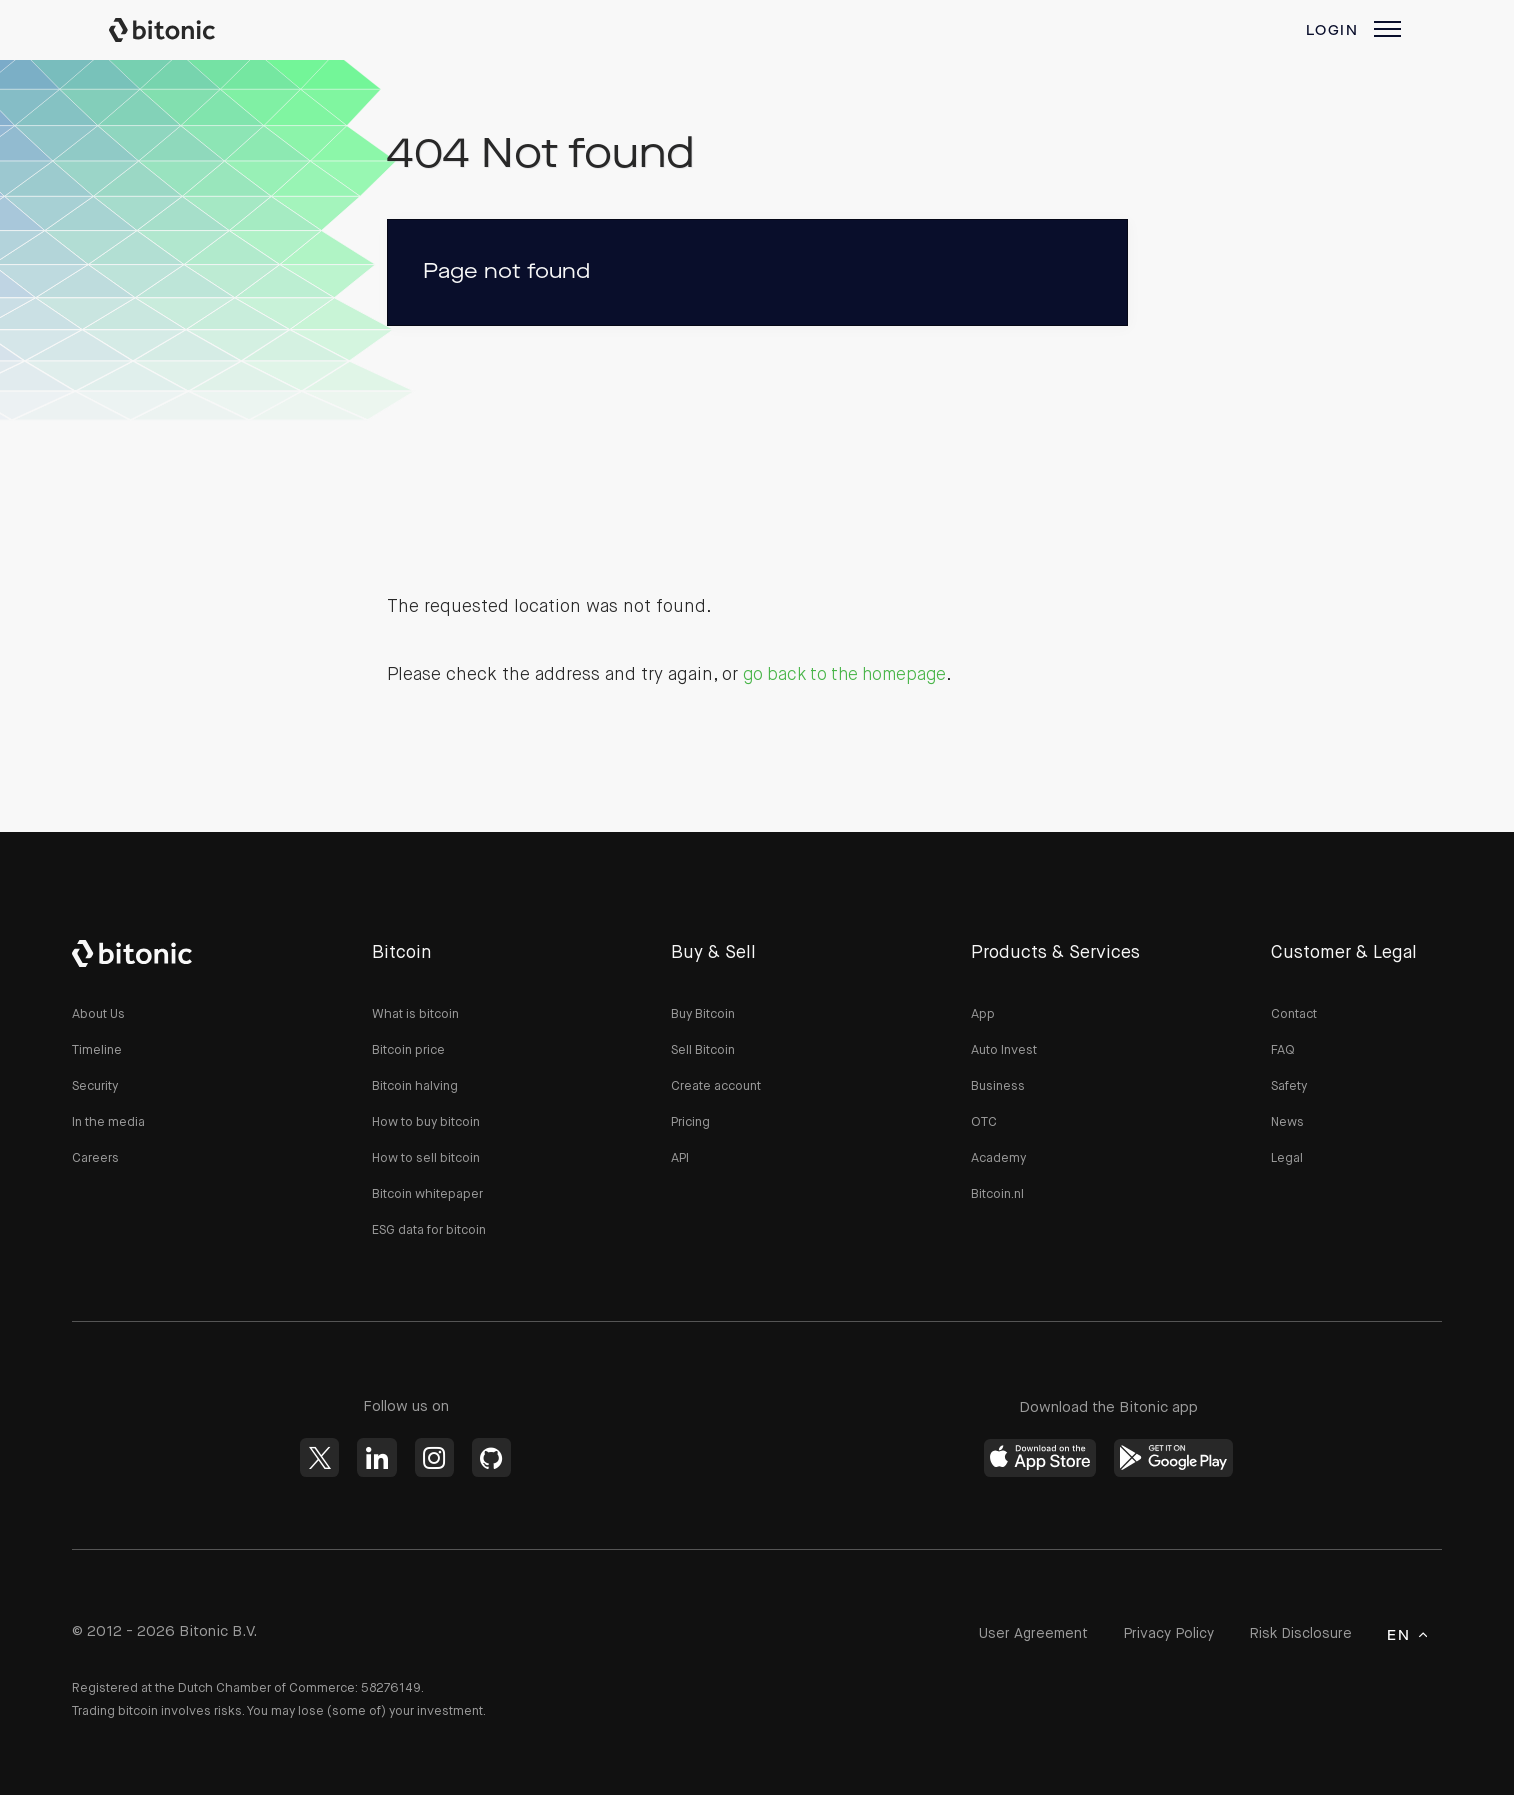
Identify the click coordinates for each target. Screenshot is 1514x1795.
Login (1332, 31)
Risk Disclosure (1293, 1634)
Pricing (690, 1122)
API (680, 1158)
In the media (108, 1122)
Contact (1294, 1014)
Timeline (97, 1050)
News (1287, 1122)
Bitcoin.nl (997, 1194)
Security (95, 1086)
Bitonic (181, 30)
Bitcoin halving (415, 1086)
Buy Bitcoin (703, 1014)
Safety (1289, 1086)
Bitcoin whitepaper (427, 1194)
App (983, 1014)
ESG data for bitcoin (429, 1230)
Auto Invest (1004, 1050)
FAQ (1283, 1050)
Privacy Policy (1151, 1634)
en (1398, 1636)
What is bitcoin (415, 1014)
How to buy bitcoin (426, 1122)
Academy (998, 1158)
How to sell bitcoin (426, 1158)
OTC (984, 1122)
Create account (716, 1086)
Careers (95, 1158)
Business (998, 1086)
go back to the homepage (849, 675)
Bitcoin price (408, 1050)
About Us (98, 1014)
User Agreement (1008, 1634)
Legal (1287, 1158)
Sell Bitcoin (703, 1050)
